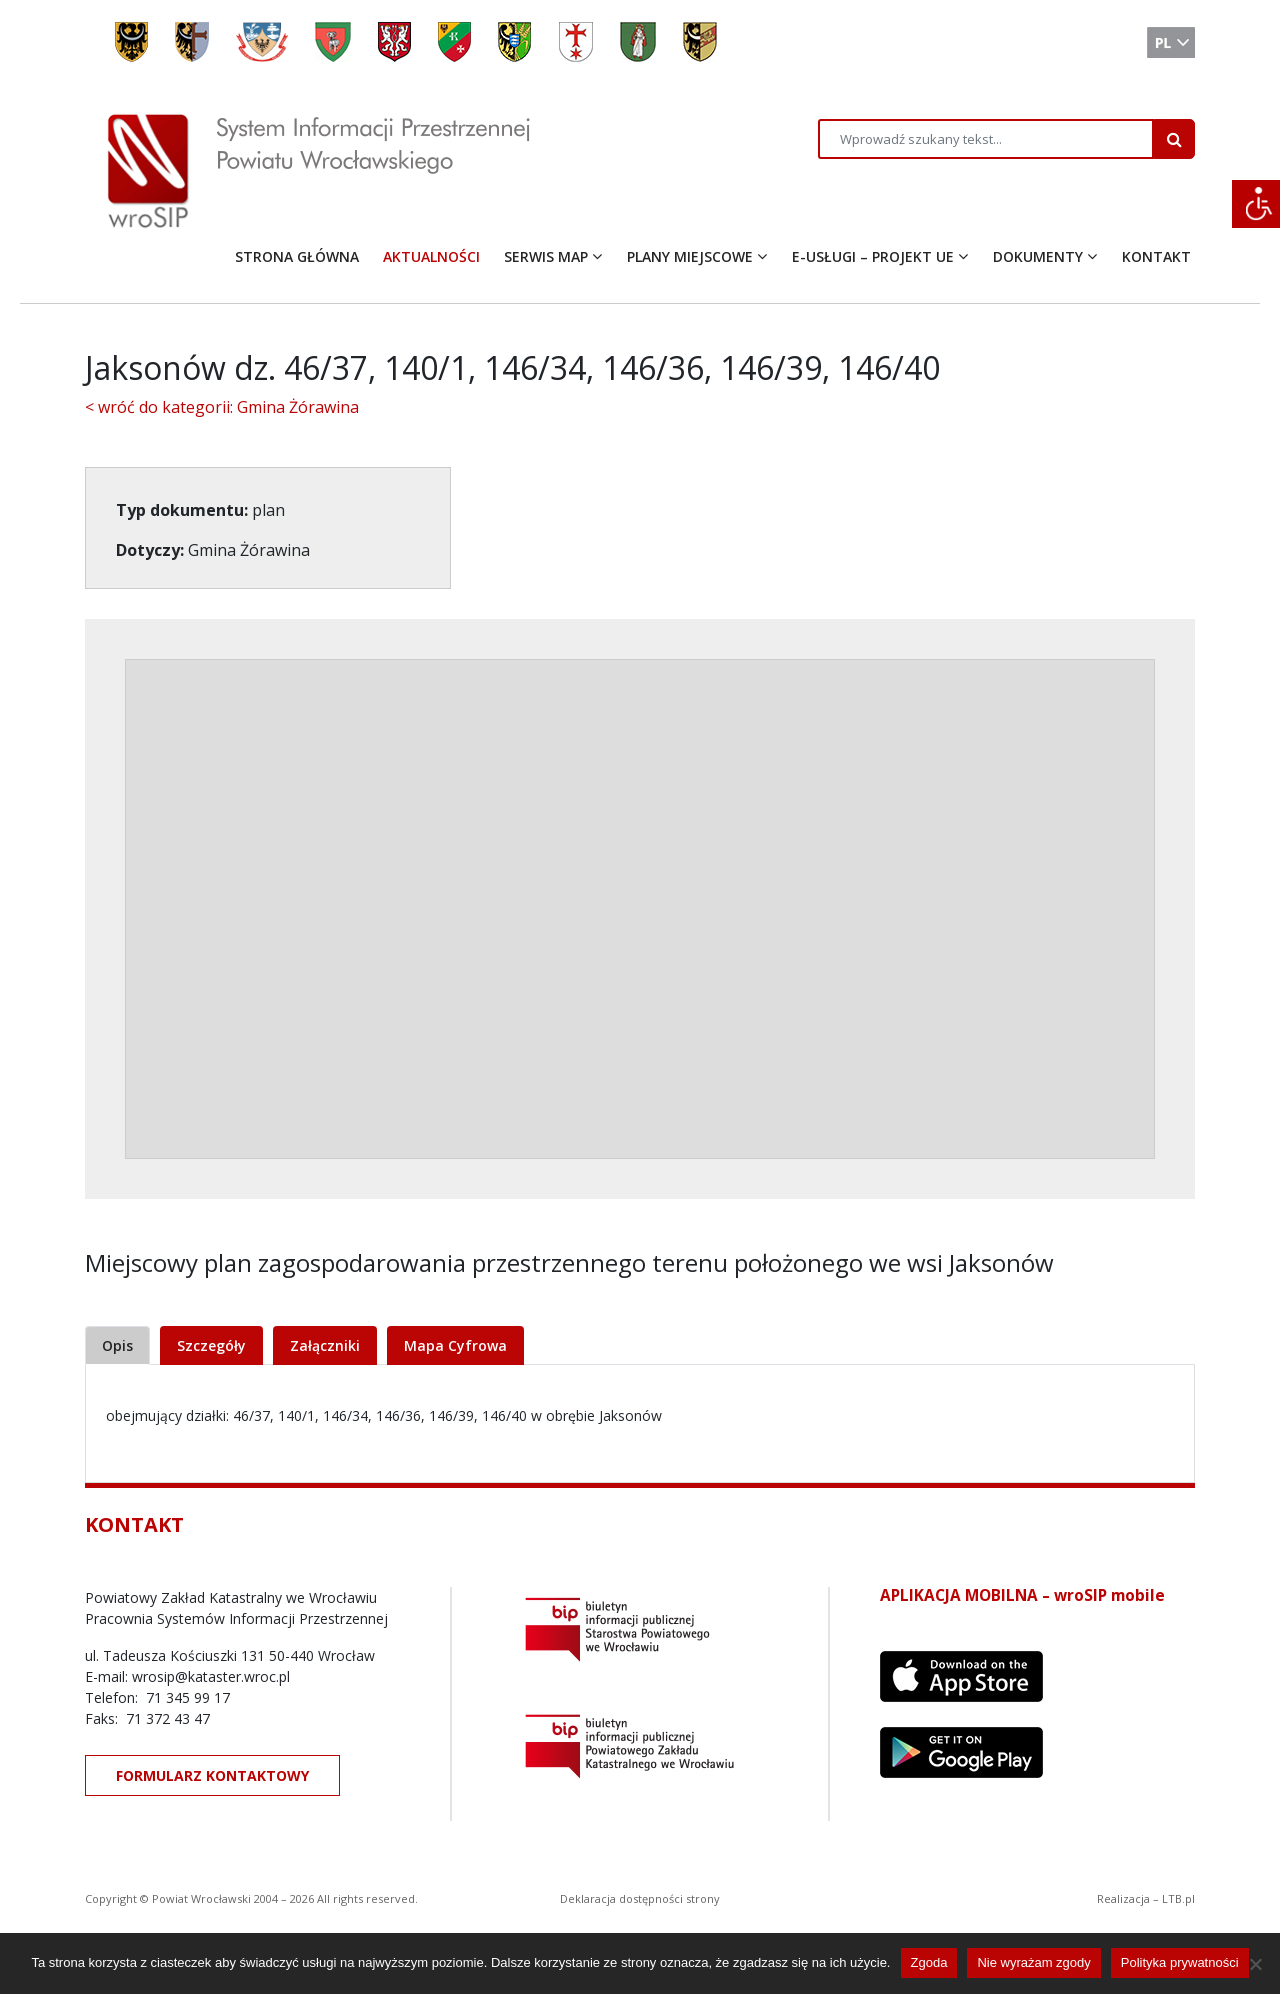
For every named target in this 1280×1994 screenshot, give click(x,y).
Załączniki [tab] (325, 1345)
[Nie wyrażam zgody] (1255, 1964)
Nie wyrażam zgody (1033, 1962)
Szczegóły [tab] (211, 1345)
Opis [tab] (117, 1345)
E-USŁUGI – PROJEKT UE (873, 256)
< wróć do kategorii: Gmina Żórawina (222, 407)
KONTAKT (1156, 256)
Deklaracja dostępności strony (640, 1898)
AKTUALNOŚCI (431, 256)
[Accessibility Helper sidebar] (1256, 204)
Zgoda (929, 1962)
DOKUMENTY (1038, 256)
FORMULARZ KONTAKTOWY (212, 1775)
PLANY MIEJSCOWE (690, 256)
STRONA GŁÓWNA (297, 256)
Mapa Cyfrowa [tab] (455, 1345)
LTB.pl (1178, 1898)
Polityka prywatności (1180, 1962)
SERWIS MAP (546, 256)
